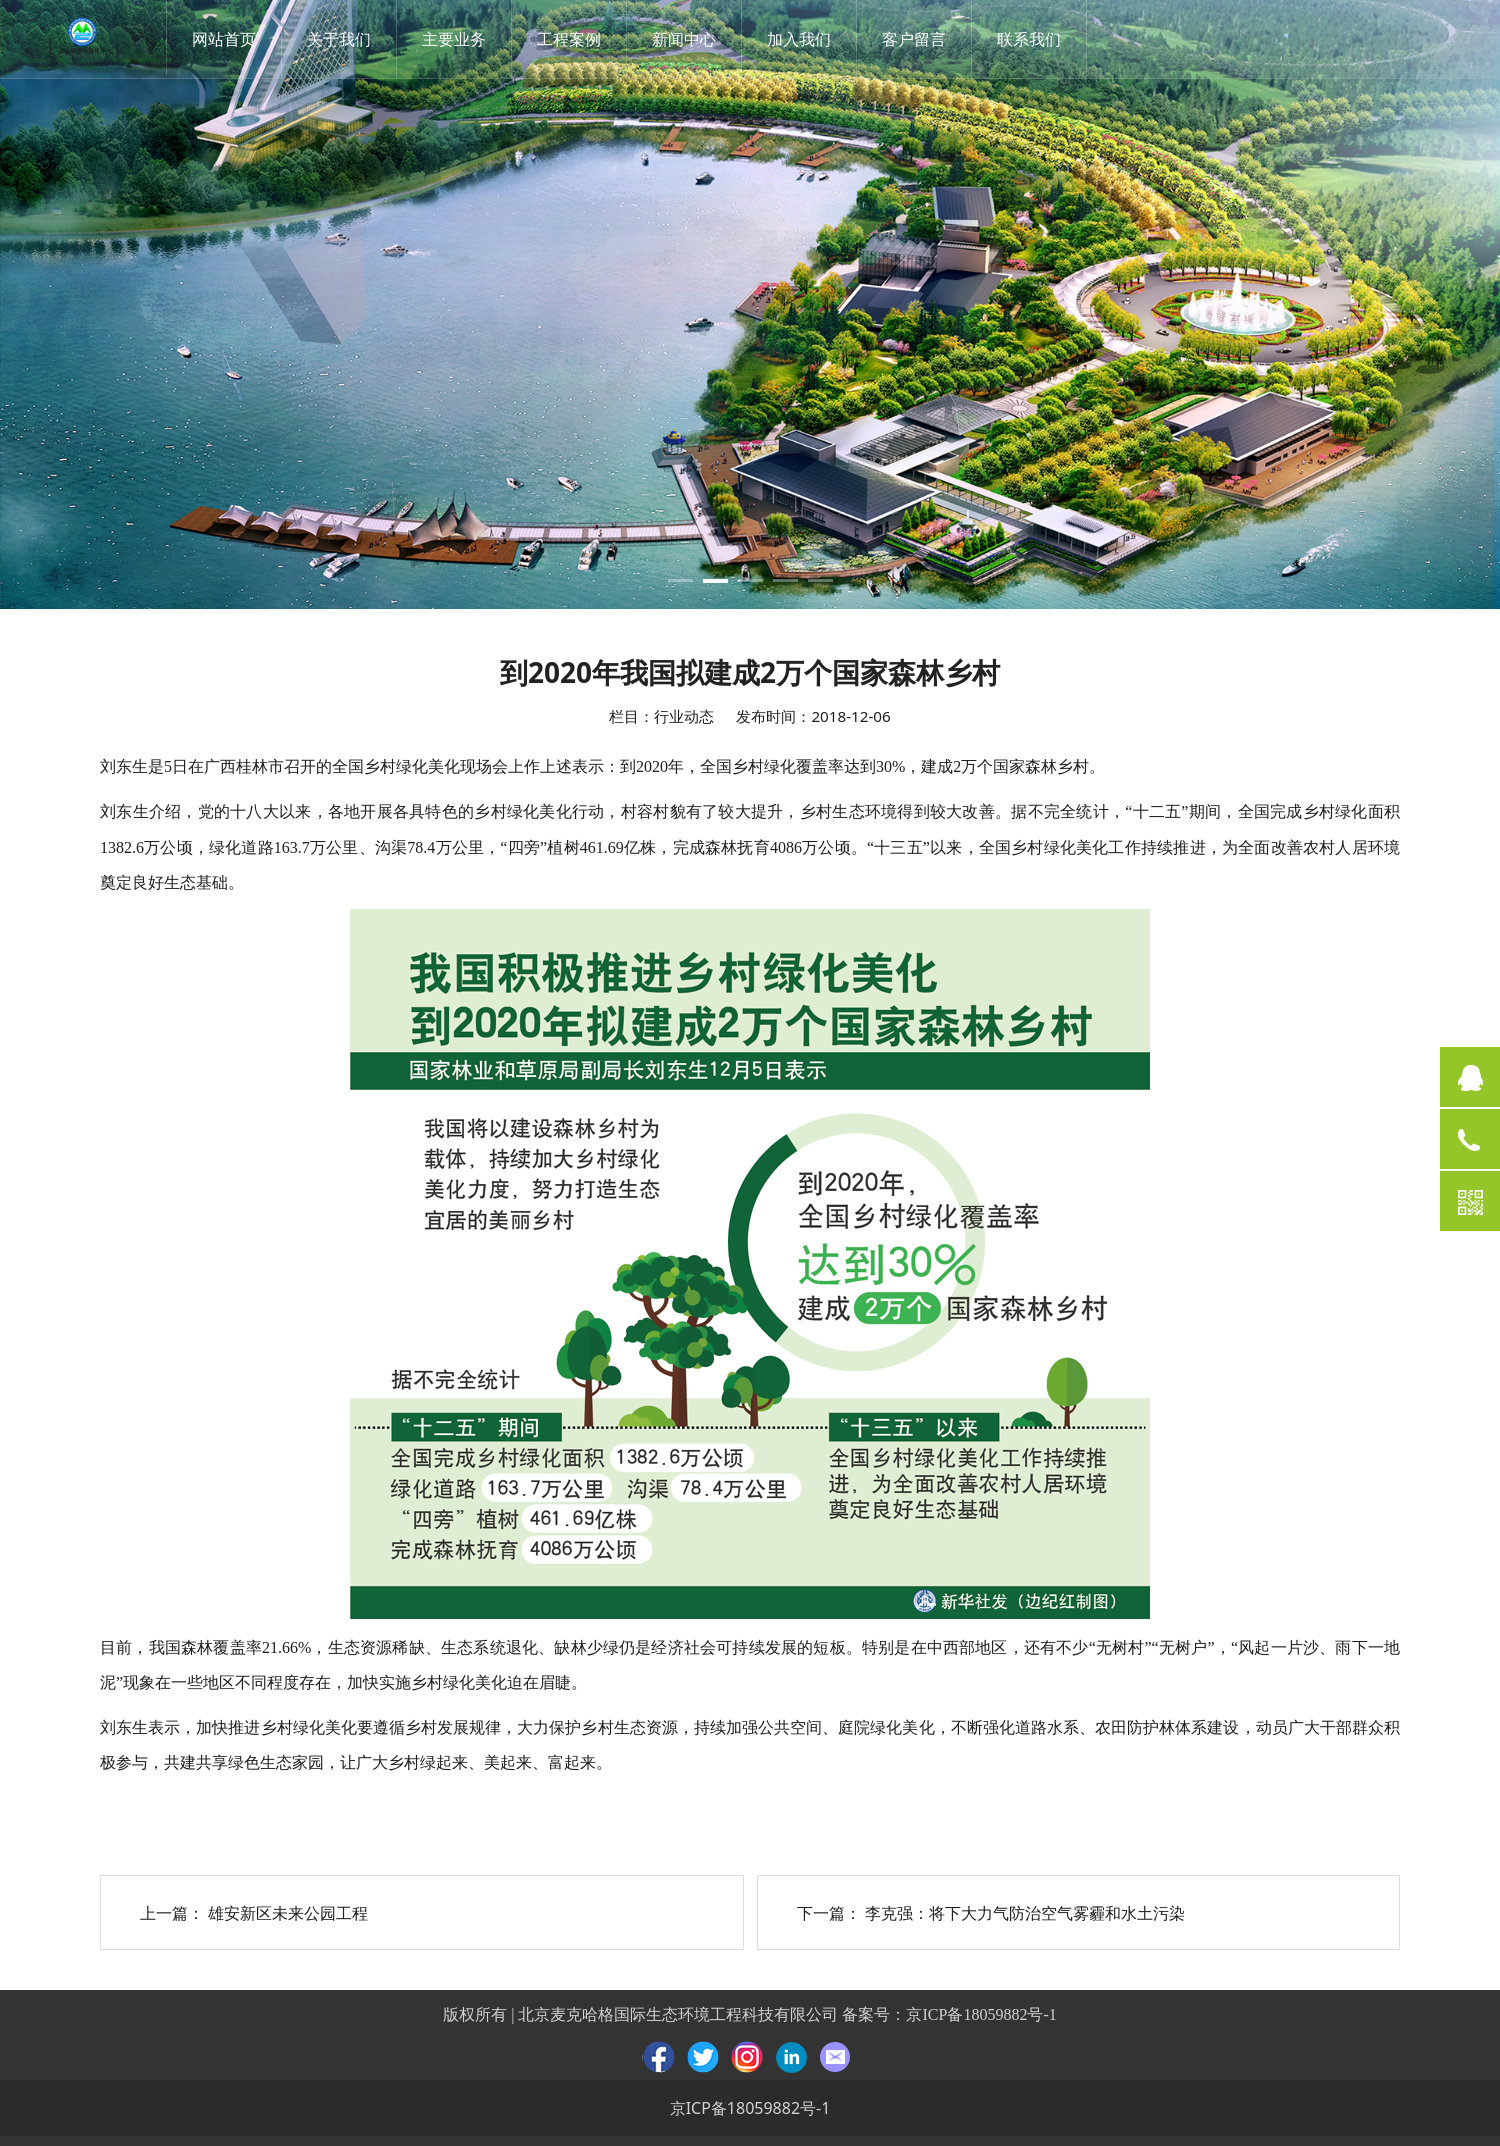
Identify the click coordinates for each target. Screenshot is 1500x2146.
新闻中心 (688, 39)
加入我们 (803, 39)
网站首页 (228, 39)
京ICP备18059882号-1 (981, 2014)
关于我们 (343, 39)
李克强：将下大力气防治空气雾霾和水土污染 (1025, 1913)
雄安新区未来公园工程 (288, 1913)
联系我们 (1033, 39)
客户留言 (918, 39)
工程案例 (573, 39)
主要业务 (458, 39)
